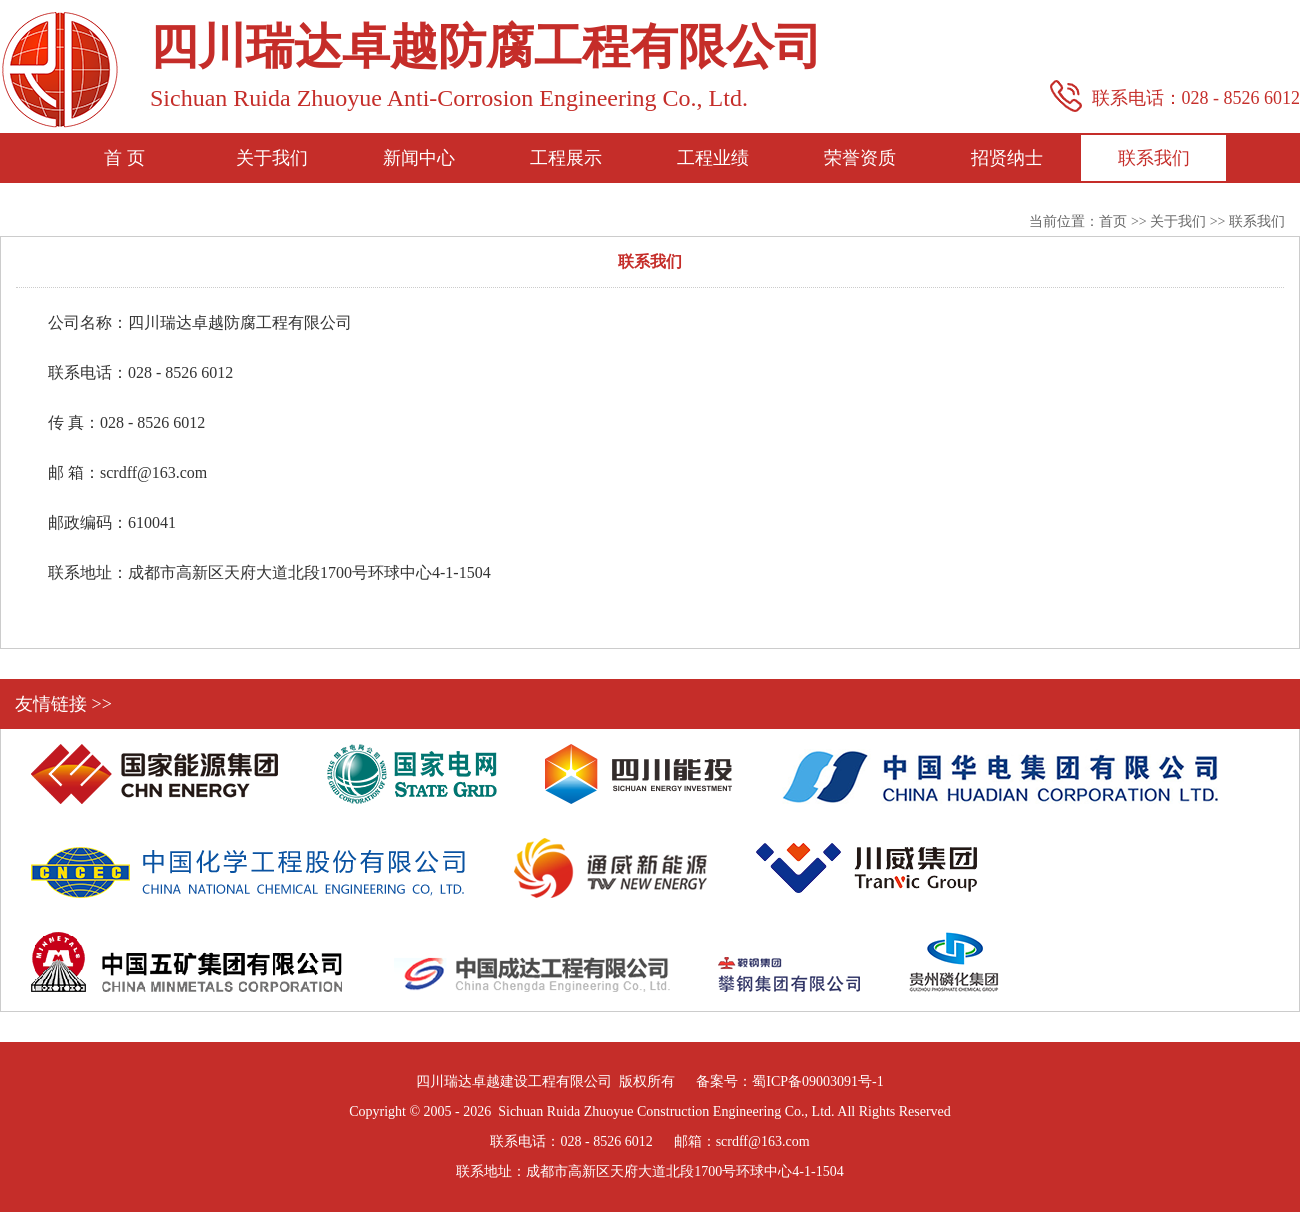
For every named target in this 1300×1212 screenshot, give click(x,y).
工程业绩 (713, 158)
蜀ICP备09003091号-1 (817, 1081)
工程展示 (566, 158)
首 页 (124, 158)
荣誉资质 (860, 158)
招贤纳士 (1007, 158)
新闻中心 (419, 158)
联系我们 (1154, 158)
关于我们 (272, 158)
